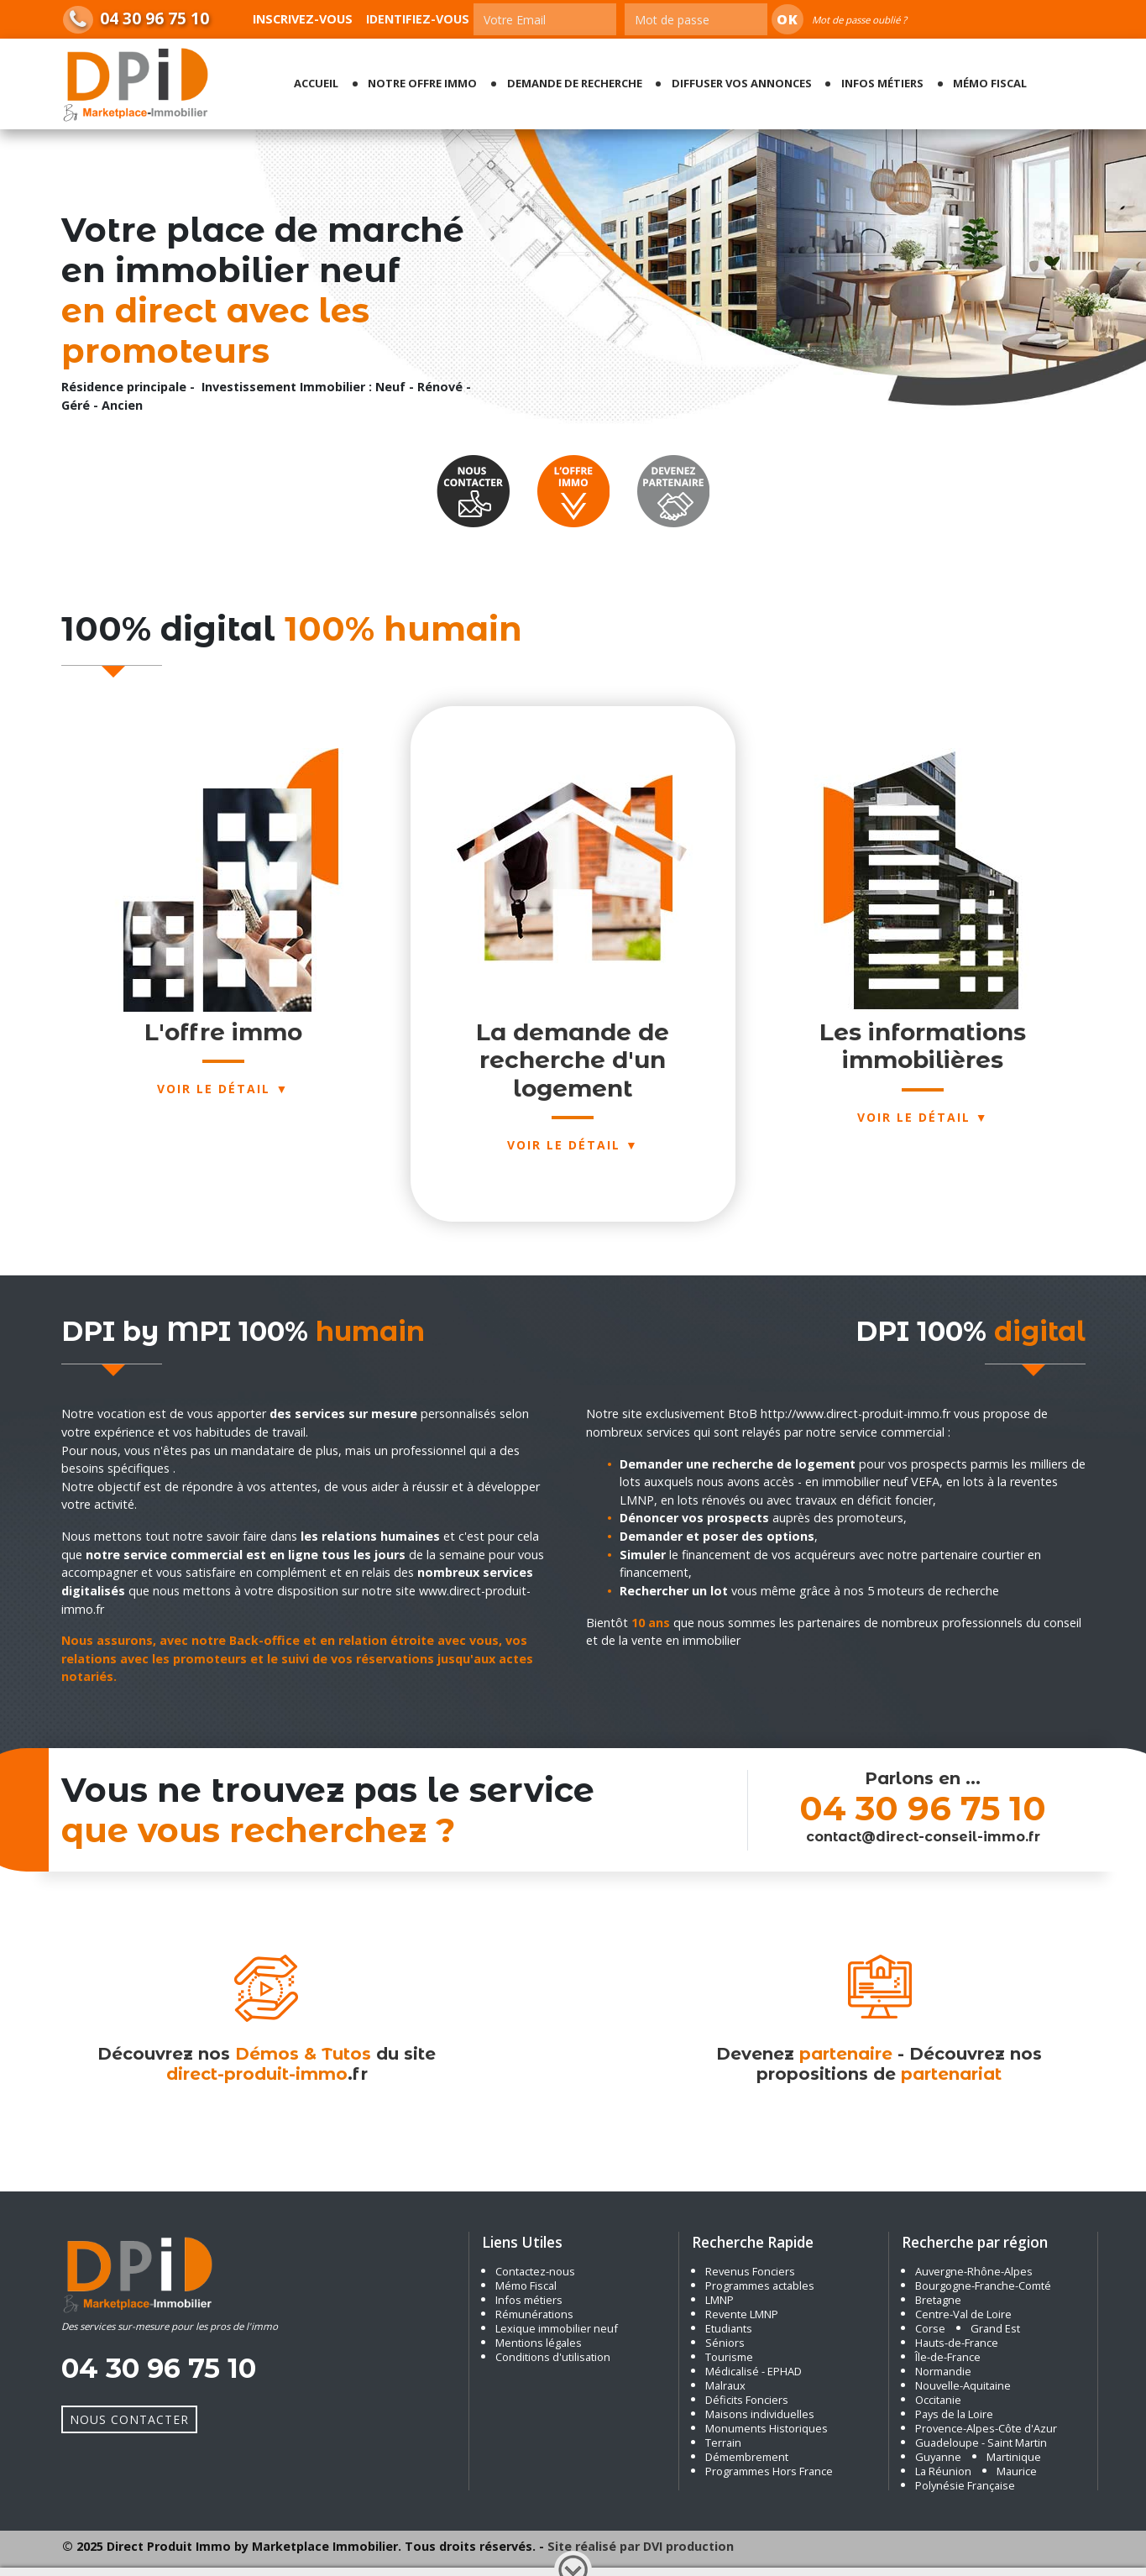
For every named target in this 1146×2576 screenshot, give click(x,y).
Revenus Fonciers (750, 2271)
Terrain (723, 2442)
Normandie (943, 2371)
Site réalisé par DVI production (640, 2546)
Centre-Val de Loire (963, 2314)
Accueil (316, 83)
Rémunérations (534, 2314)
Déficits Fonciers (746, 2399)
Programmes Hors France (769, 2471)
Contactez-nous (535, 2271)
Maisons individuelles (759, 2414)
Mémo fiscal (990, 83)
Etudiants (728, 2328)
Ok (787, 19)
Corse (930, 2328)
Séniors (725, 2342)
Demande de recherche (574, 83)
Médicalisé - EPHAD (753, 2371)
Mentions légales (538, 2342)
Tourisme (729, 2356)
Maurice (1017, 2471)
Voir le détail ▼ (223, 1089)
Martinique (1013, 2456)
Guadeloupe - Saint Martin (981, 2442)
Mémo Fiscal (526, 2285)
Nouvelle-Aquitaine (963, 2385)
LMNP (719, 2299)
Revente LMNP (741, 2314)
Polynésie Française (965, 2485)
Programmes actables (759, 2285)
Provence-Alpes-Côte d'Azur (986, 2428)
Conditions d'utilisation (552, 2356)
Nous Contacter (129, 2419)
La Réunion (943, 2471)
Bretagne (938, 2299)
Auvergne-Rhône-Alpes (974, 2271)
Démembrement (746, 2456)
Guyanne (938, 2456)
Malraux (725, 2385)
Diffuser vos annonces (742, 83)
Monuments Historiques (766, 2428)
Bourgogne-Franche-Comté (983, 2285)
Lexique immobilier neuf (557, 2328)
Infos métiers (882, 83)
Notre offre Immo (422, 83)
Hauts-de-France (956, 2342)
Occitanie (938, 2399)
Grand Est (995, 2328)
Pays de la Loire (954, 2414)
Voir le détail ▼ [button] (923, 1117)
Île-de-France (948, 2356)
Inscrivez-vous (303, 19)
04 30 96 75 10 (154, 18)
